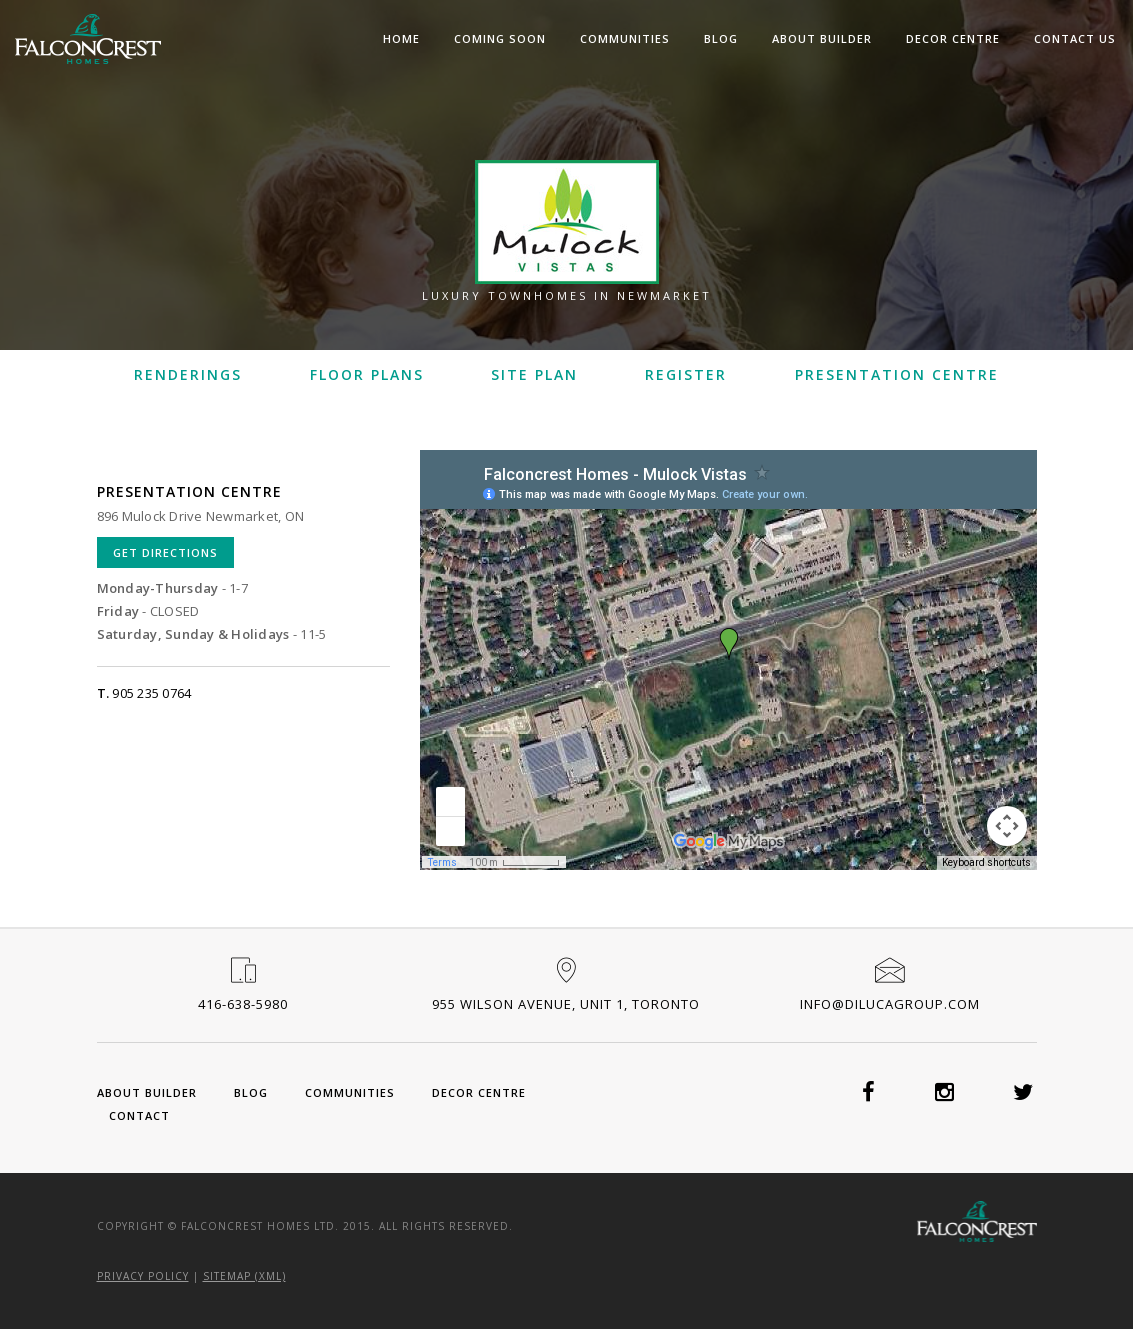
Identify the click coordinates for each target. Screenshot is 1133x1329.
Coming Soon (500, 38)
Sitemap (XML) (244, 1276)
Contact (139, 1115)
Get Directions (165, 552)
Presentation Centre (897, 374)
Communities (625, 38)
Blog (721, 38)
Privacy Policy (143, 1276)
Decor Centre (953, 38)
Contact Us (1075, 38)
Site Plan (534, 374)
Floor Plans (367, 374)
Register (686, 374)
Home (401, 38)
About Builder (822, 38)
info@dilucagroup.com (890, 1004)
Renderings (188, 374)
